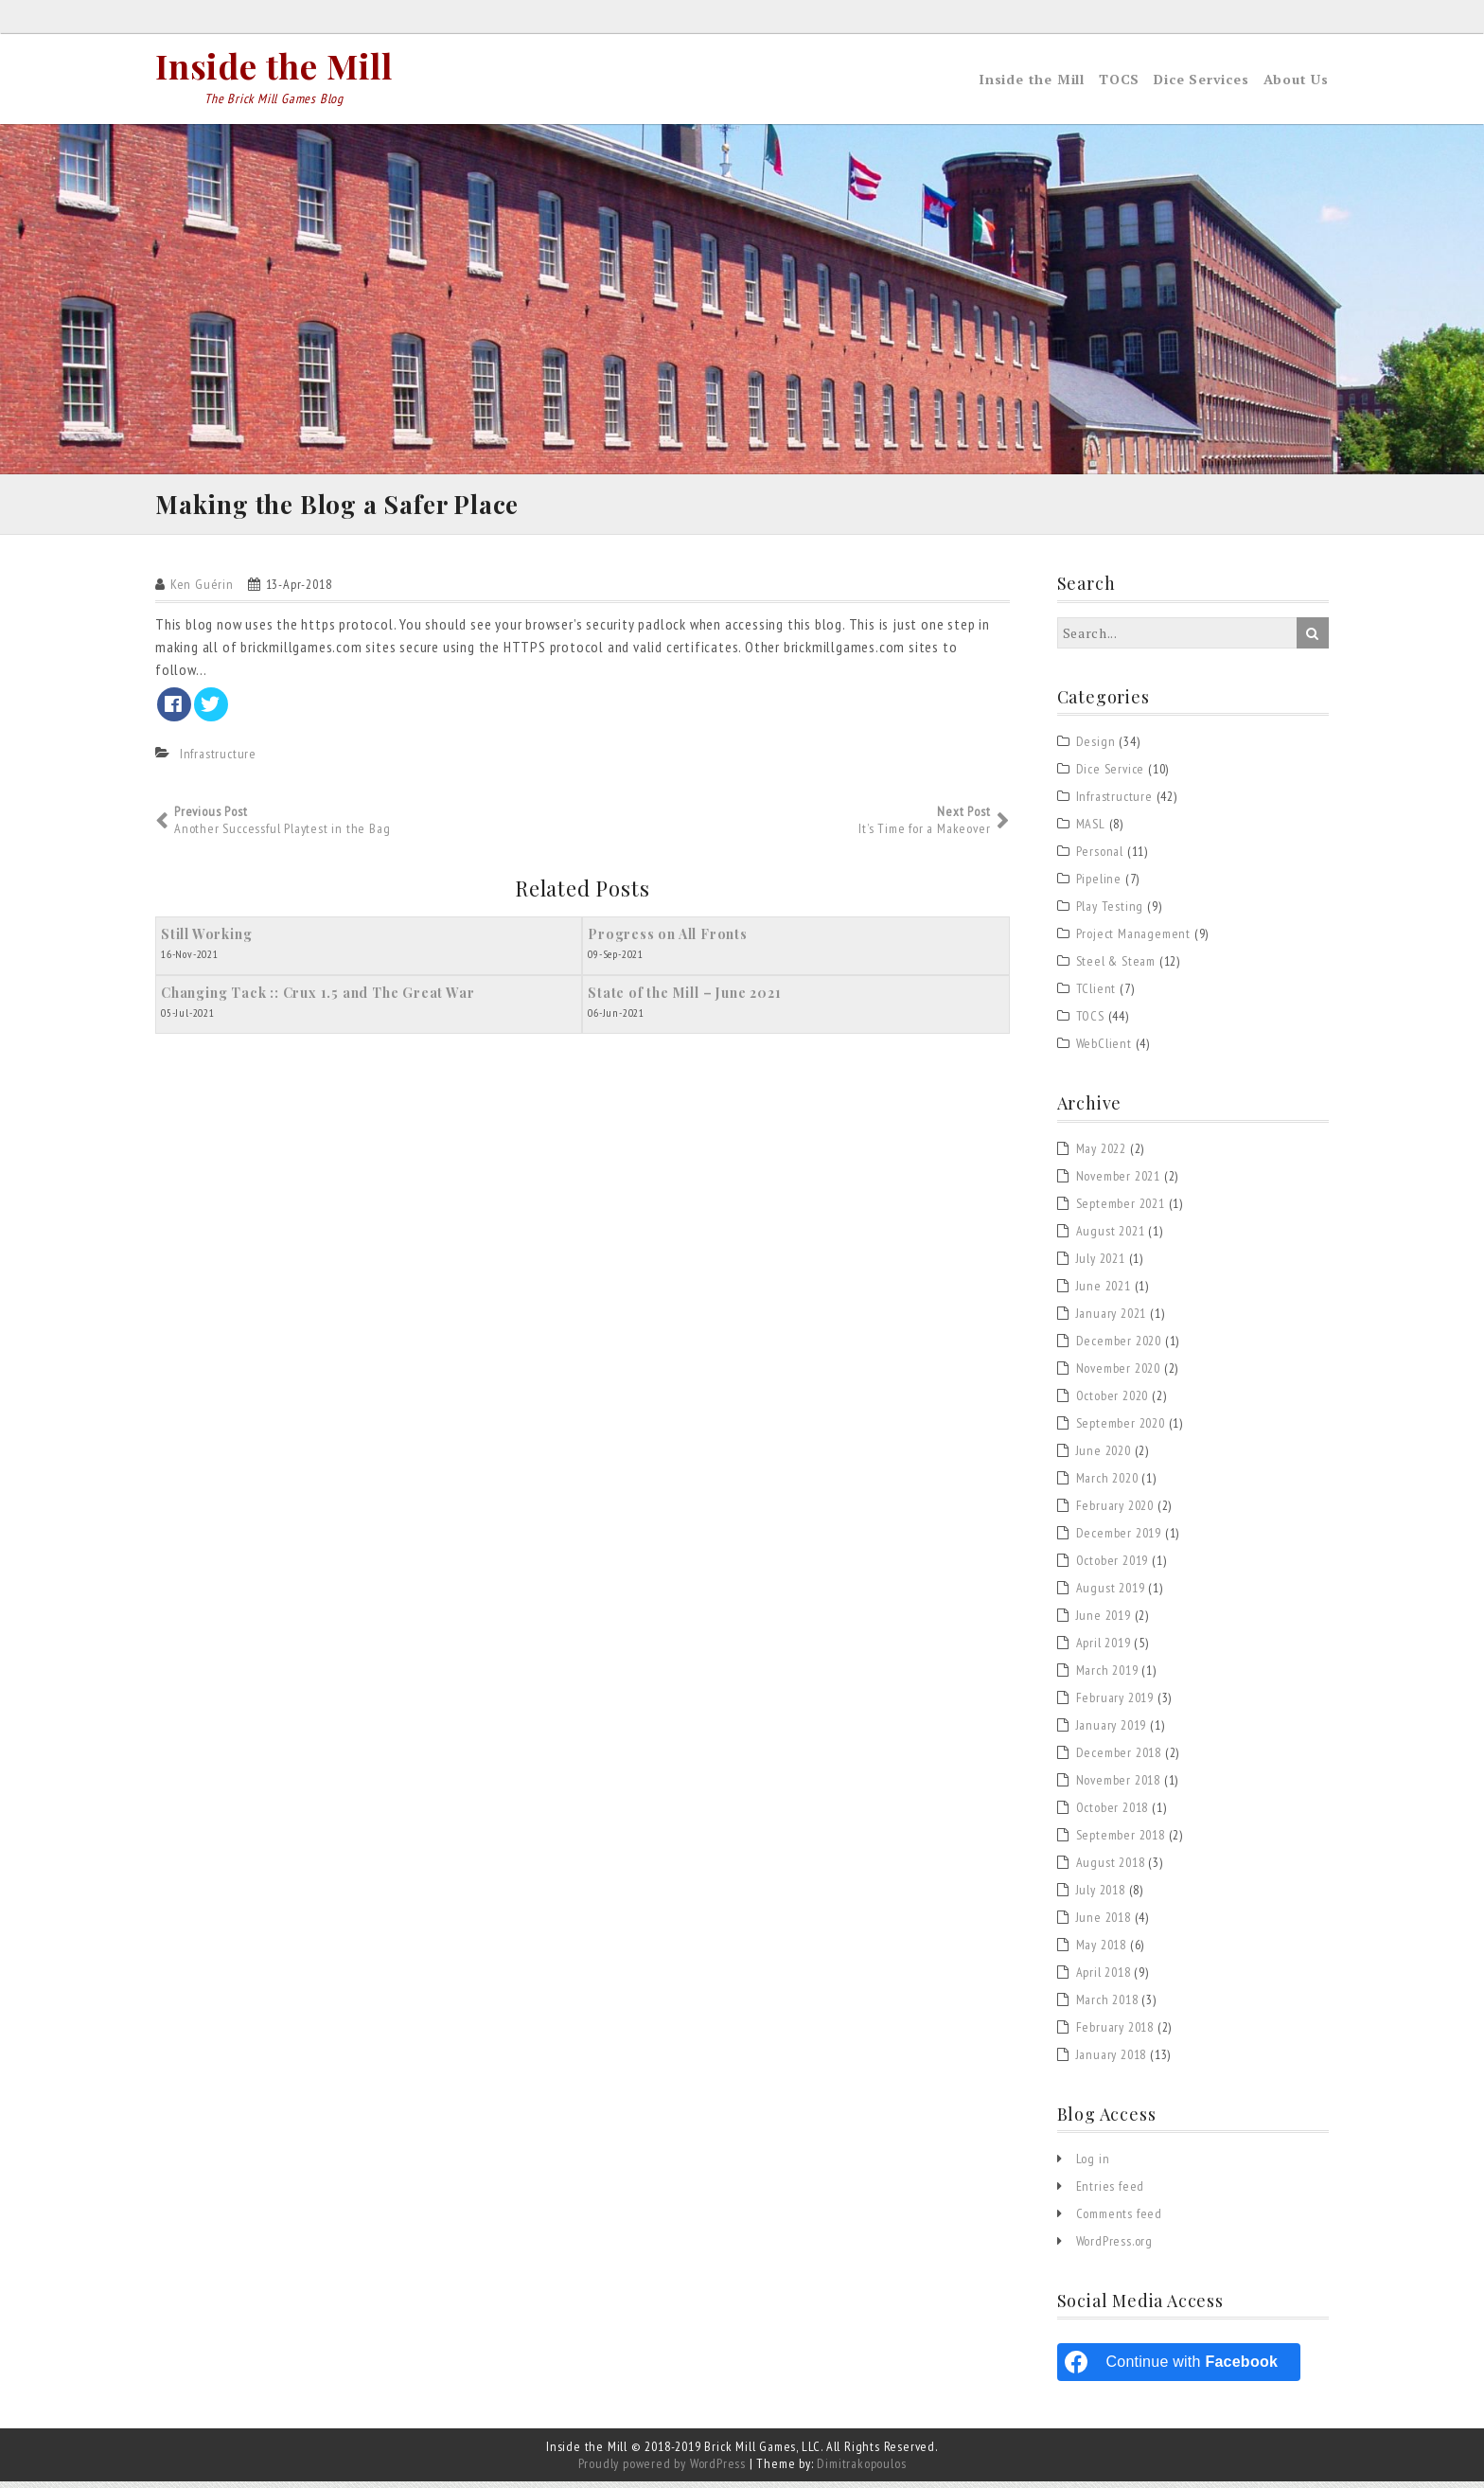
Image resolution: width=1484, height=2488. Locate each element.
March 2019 (1107, 1675)
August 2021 (1110, 1236)
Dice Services (1201, 79)
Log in (1093, 2165)
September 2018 (1120, 1840)
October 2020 (1112, 1401)
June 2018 (1103, 1922)
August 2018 (1110, 1867)
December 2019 (1118, 1538)
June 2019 (1103, 1620)
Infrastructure (218, 760)
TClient (1096, 995)
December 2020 (1118, 1346)
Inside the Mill (274, 65)
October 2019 (1112, 1565)
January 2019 (1111, 1730)
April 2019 (1103, 1648)
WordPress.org (1114, 2247)
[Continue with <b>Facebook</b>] (1179, 2369)
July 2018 (1100, 1895)
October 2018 (1112, 1813)
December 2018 (1118, 1758)
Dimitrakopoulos (861, 2470)
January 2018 (1111, 2060)
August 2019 (1110, 1593)
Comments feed (1119, 2220)
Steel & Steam (1116, 967)
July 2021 (1100, 1263)
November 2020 (1118, 1373)
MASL (1090, 830)
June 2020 (1103, 1456)
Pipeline (1099, 885)
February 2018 (1115, 2032)
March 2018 (1107, 2005)
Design (1096, 747)
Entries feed (1110, 2192)
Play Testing (1110, 912)
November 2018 (1118, 1785)
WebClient (1104, 1049)
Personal (1099, 857)
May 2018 (1101, 1950)
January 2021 (1111, 1318)
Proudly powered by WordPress (662, 2470)
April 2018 (1103, 1977)
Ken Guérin (202, 590)
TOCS (1119, 79)
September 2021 (1120, 1208)
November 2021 (1118, 1181)
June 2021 (1103, 1291)
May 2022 (1101, 1154)
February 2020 (1115, 1510)
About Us (1296, 79)
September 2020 (1120, 1428)
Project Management (1133, 940)
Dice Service (1110, 775)
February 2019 (1115, 1703)
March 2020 (1107, 1483)
